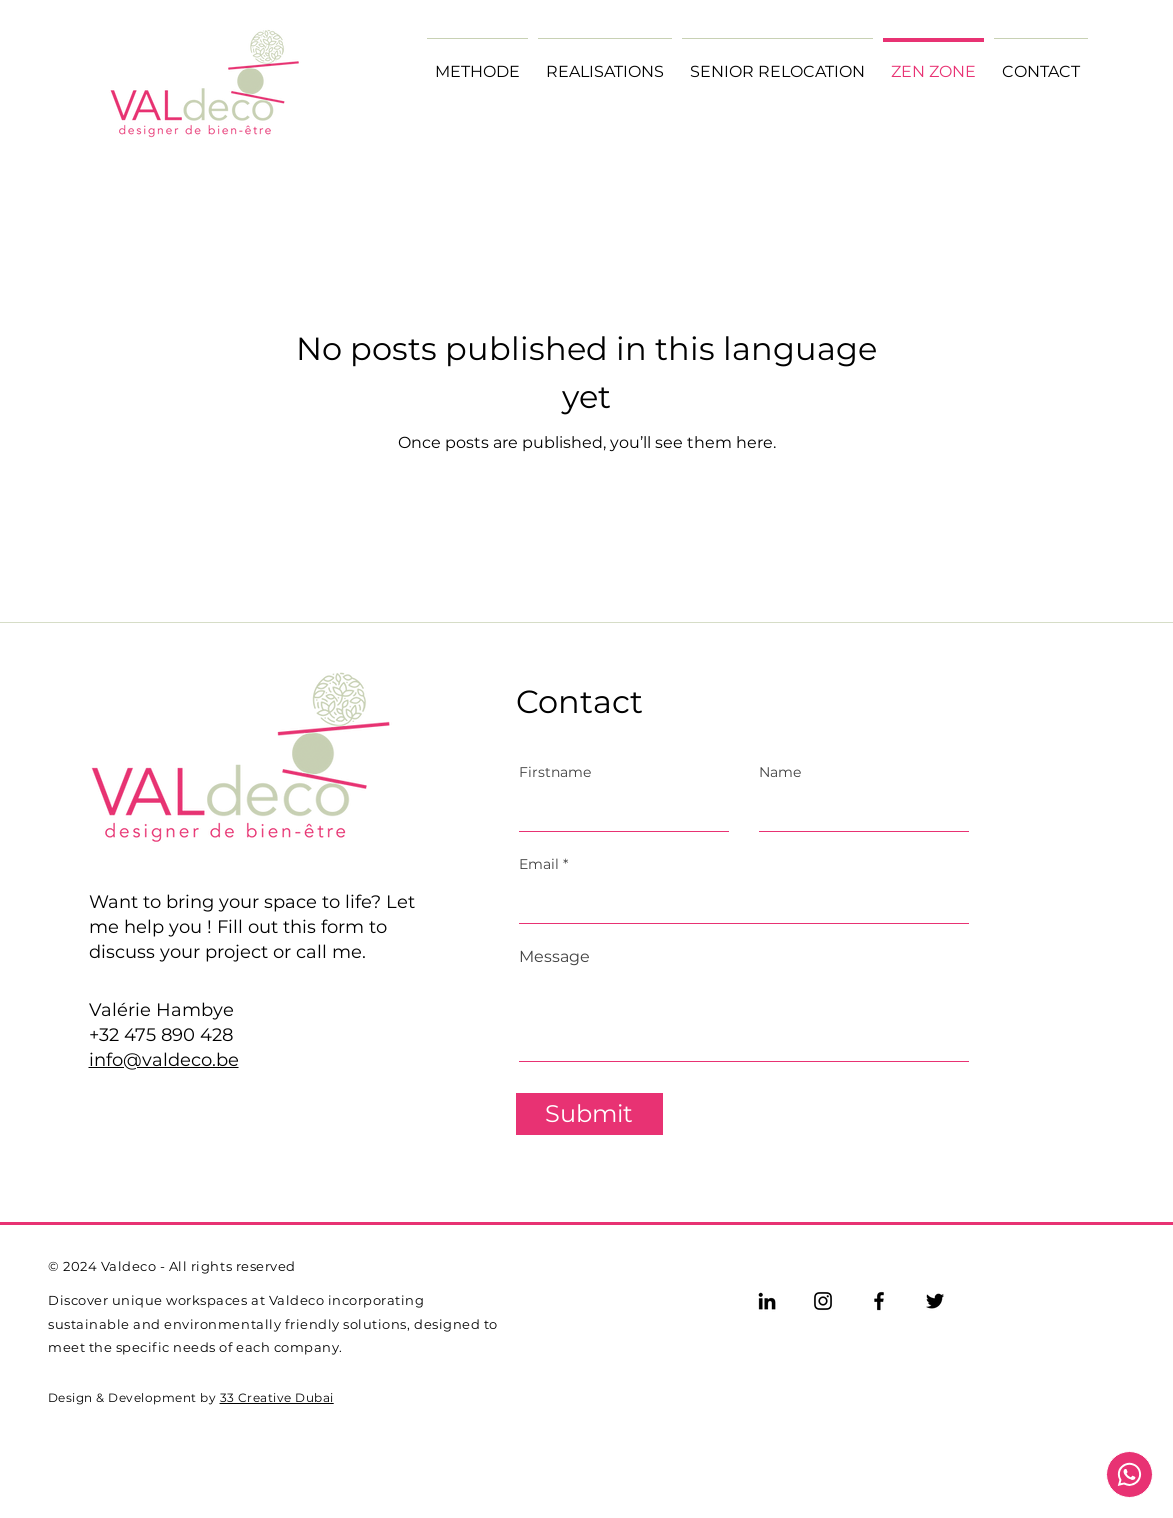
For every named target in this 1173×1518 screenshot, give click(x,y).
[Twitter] (935, 1301)
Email (539, 864)
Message (554, 957)
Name (780, 772)
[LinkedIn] (767, 1301)
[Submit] (589, 1114)
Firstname (555, 772)
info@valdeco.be (164, 1060)
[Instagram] (823, 1301)
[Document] (1129, 1474)
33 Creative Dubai (277, 1397)
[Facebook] (879, 1301)
